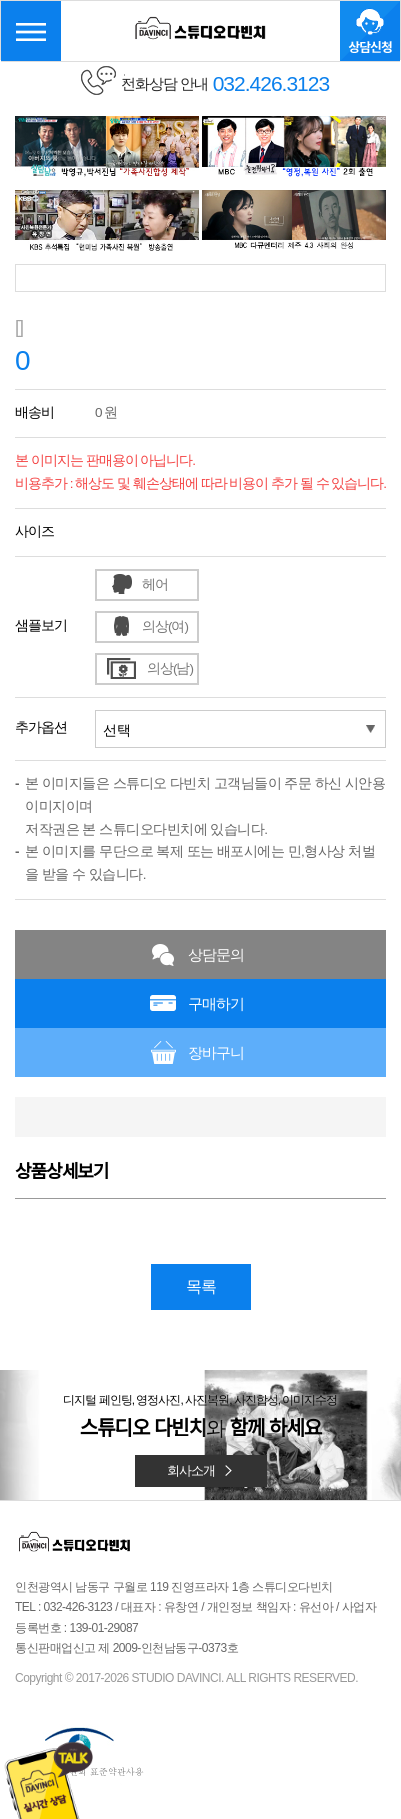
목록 (201, 1286)
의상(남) (170, 668)
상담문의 (216, 954)
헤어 (155, 584)
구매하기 (216, 1003)
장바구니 (216, 1052)
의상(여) (165, 626)
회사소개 (201, 1470)
